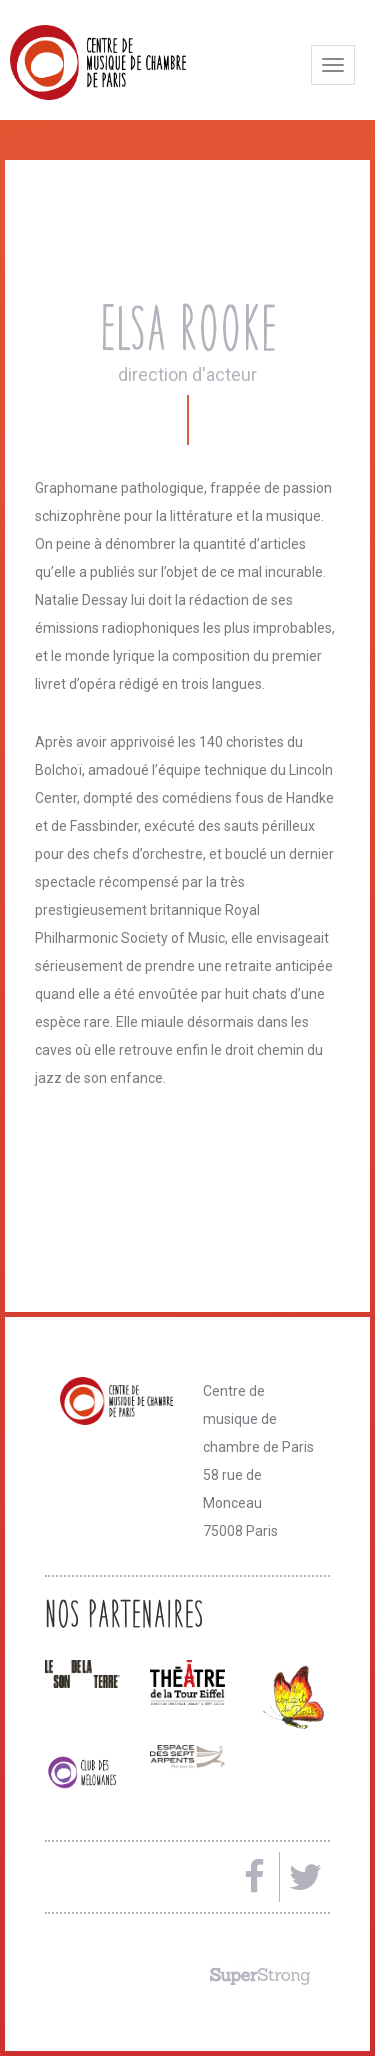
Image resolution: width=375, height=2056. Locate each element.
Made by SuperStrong (260, 1976)
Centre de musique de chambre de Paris (145, 62)
